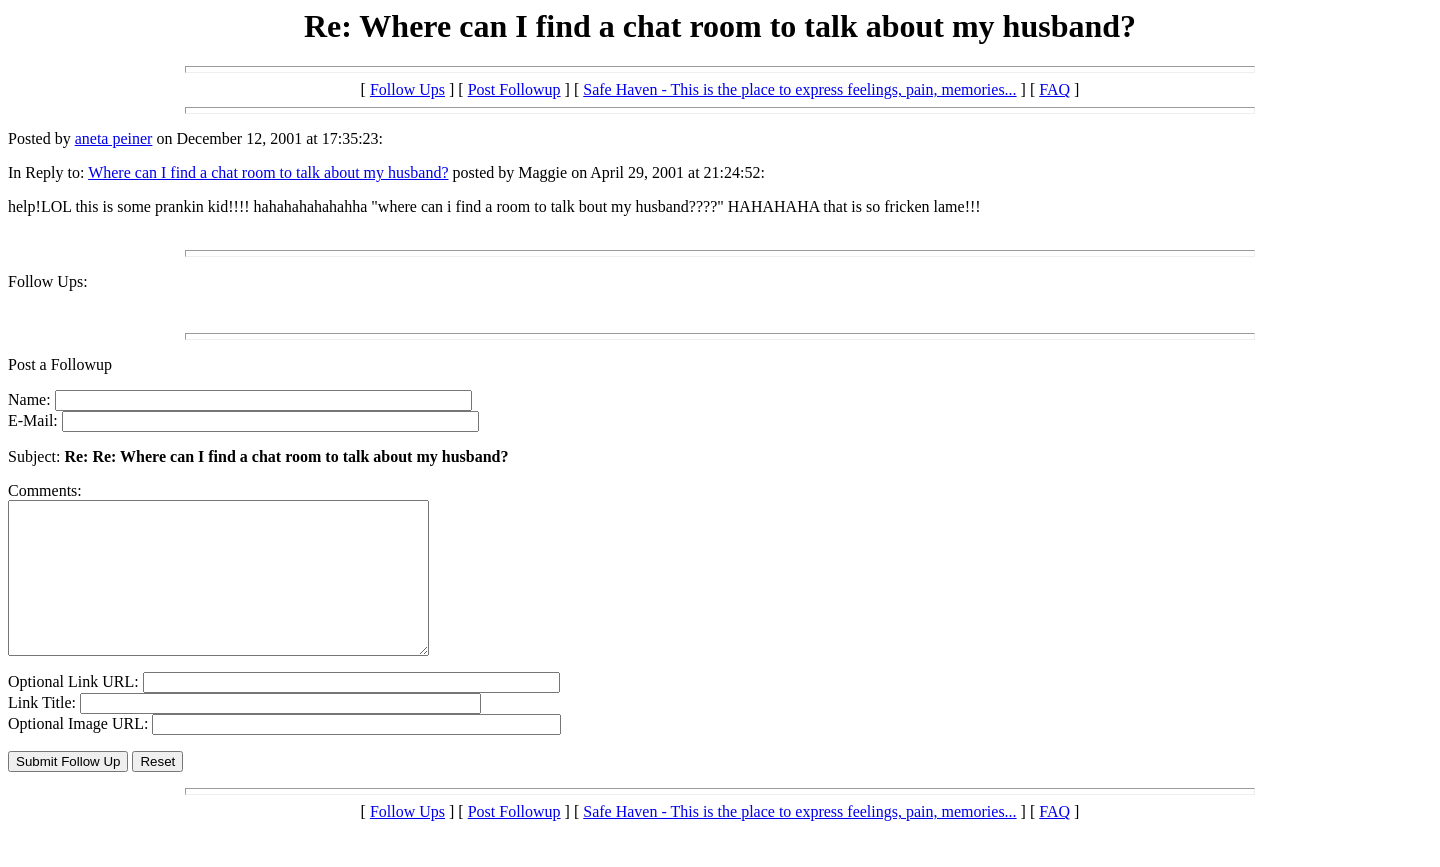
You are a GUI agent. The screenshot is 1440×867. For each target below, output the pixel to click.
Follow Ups (407, 89)
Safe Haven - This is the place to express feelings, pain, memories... (799, 89)
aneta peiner (114, 138)
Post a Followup (60, 364)
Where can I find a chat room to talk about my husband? (268, 172)
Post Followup (514, 89)
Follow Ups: (48, 281)
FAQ (1054, 89)
